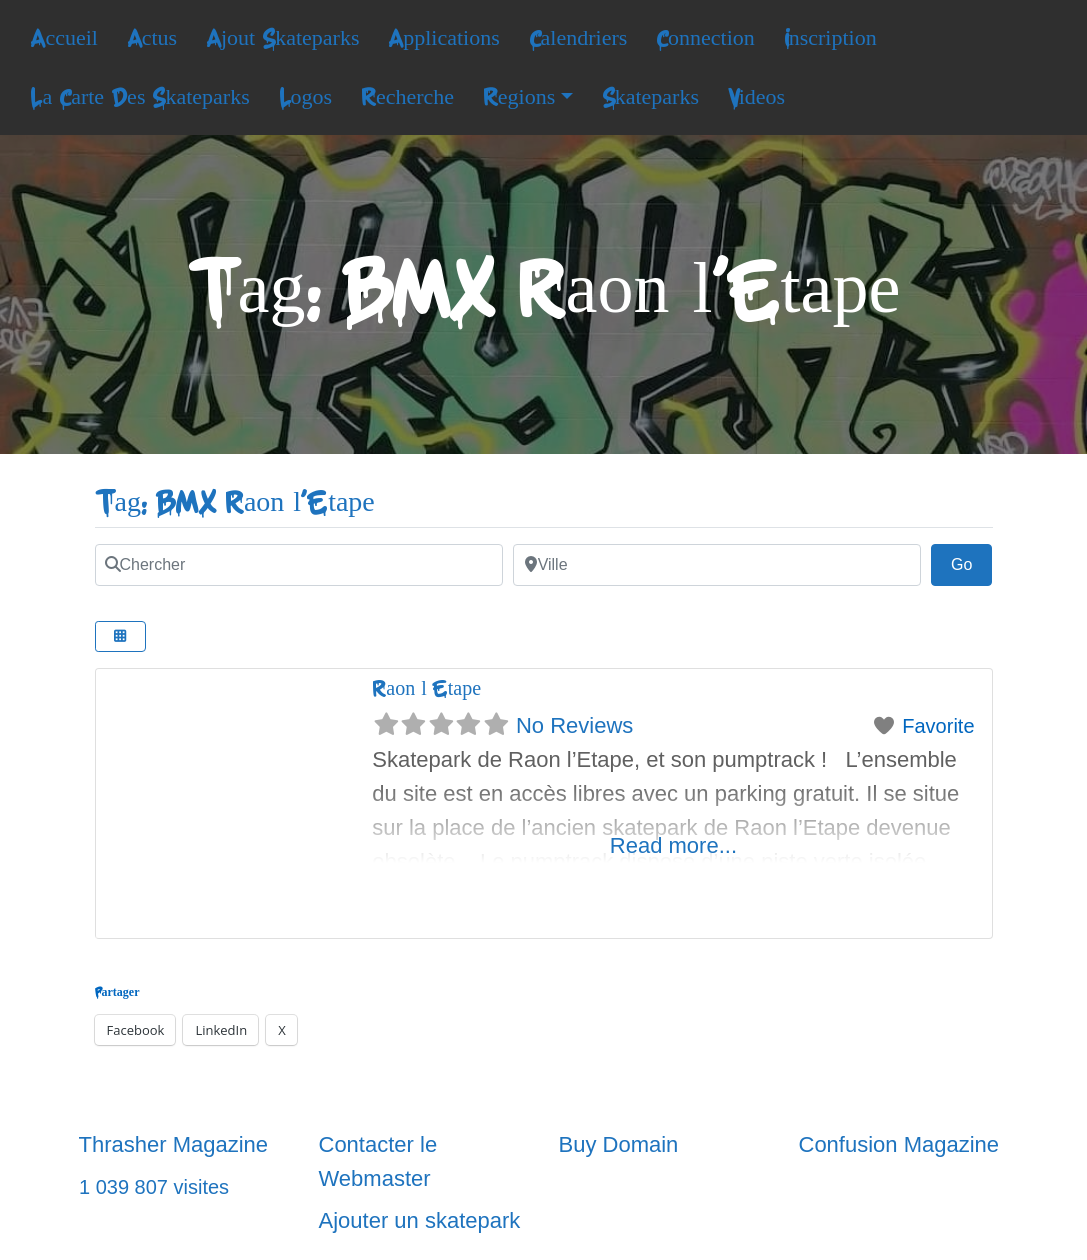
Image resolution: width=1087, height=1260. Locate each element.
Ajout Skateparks (283, 38)
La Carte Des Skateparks (139, 97)
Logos (306, 97)
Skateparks (650, 97)
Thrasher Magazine (174, 1144)
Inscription (830, 38)
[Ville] (717, 565)
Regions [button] (519, 97)
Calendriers (578, 38)
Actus (152, 38)
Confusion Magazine (899, 1144)
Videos (756, 97)
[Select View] (121, 636)
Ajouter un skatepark (420, 1220)
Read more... (673, 845)
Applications (444, 38)
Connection (705, 38)
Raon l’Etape (426, 688)
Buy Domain (619, 1144)
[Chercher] (299, 565)
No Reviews (574, 725)
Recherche (407, 97)
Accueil (64, 38)
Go (972, 562)
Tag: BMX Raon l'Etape (235, 502)
